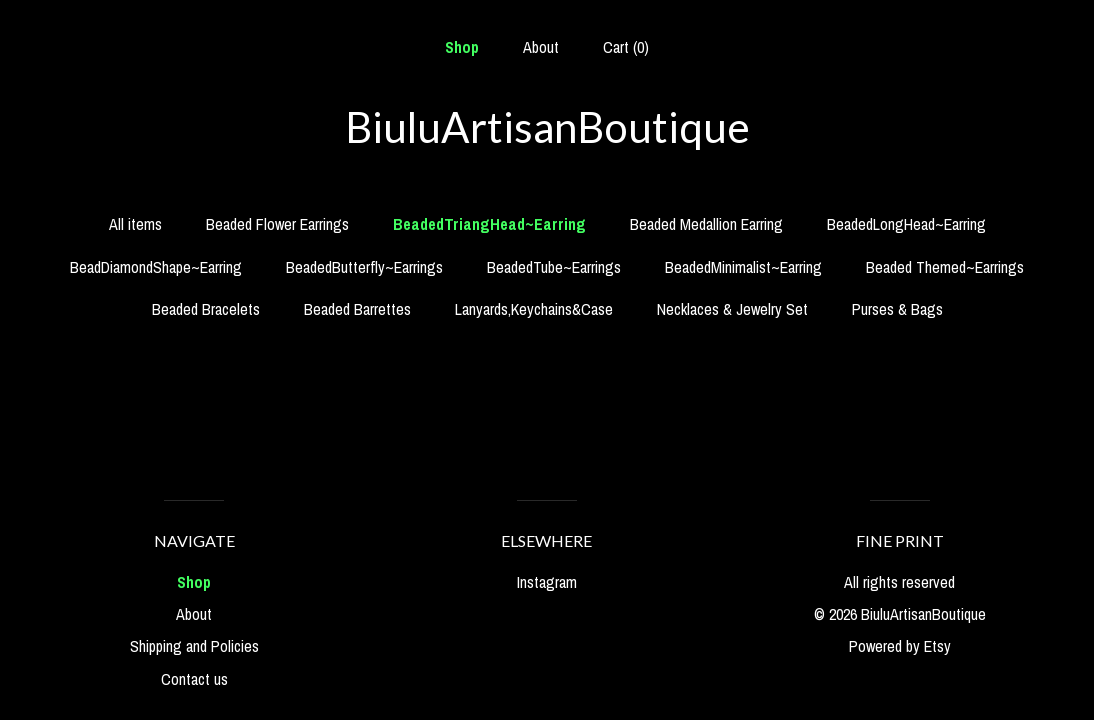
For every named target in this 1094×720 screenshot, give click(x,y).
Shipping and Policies (194, 646)
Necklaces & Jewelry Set (732, 309)
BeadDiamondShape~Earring (156, 267)
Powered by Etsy (900, 646)
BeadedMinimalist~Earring (743, 267)
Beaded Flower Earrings (277, 224)
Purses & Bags (897, 309)
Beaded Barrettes (357, 309)
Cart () (626, 47)
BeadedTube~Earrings (554, 267)
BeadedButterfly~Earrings (364, 267)
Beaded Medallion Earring (706, 224)
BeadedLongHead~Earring (906, 224)
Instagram (547, 582)
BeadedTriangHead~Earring (489, 224)
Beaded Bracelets (206, 309)
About (541, 47)
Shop (462, 47)
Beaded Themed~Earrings (945, 267)
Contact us (194, 679)
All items (135, 224)
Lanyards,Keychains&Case (534, 309)
